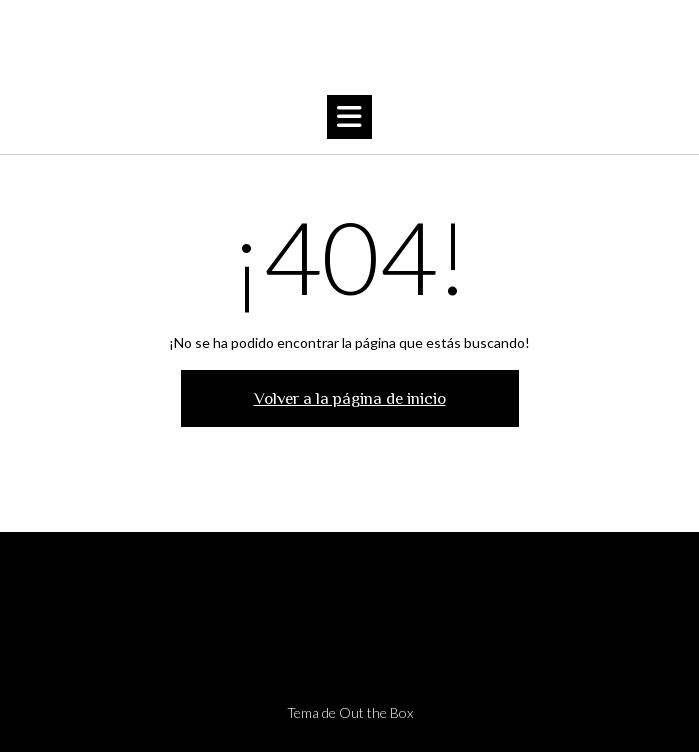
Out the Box (376, 712)
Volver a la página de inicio (350, 398)
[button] (349, 117)
